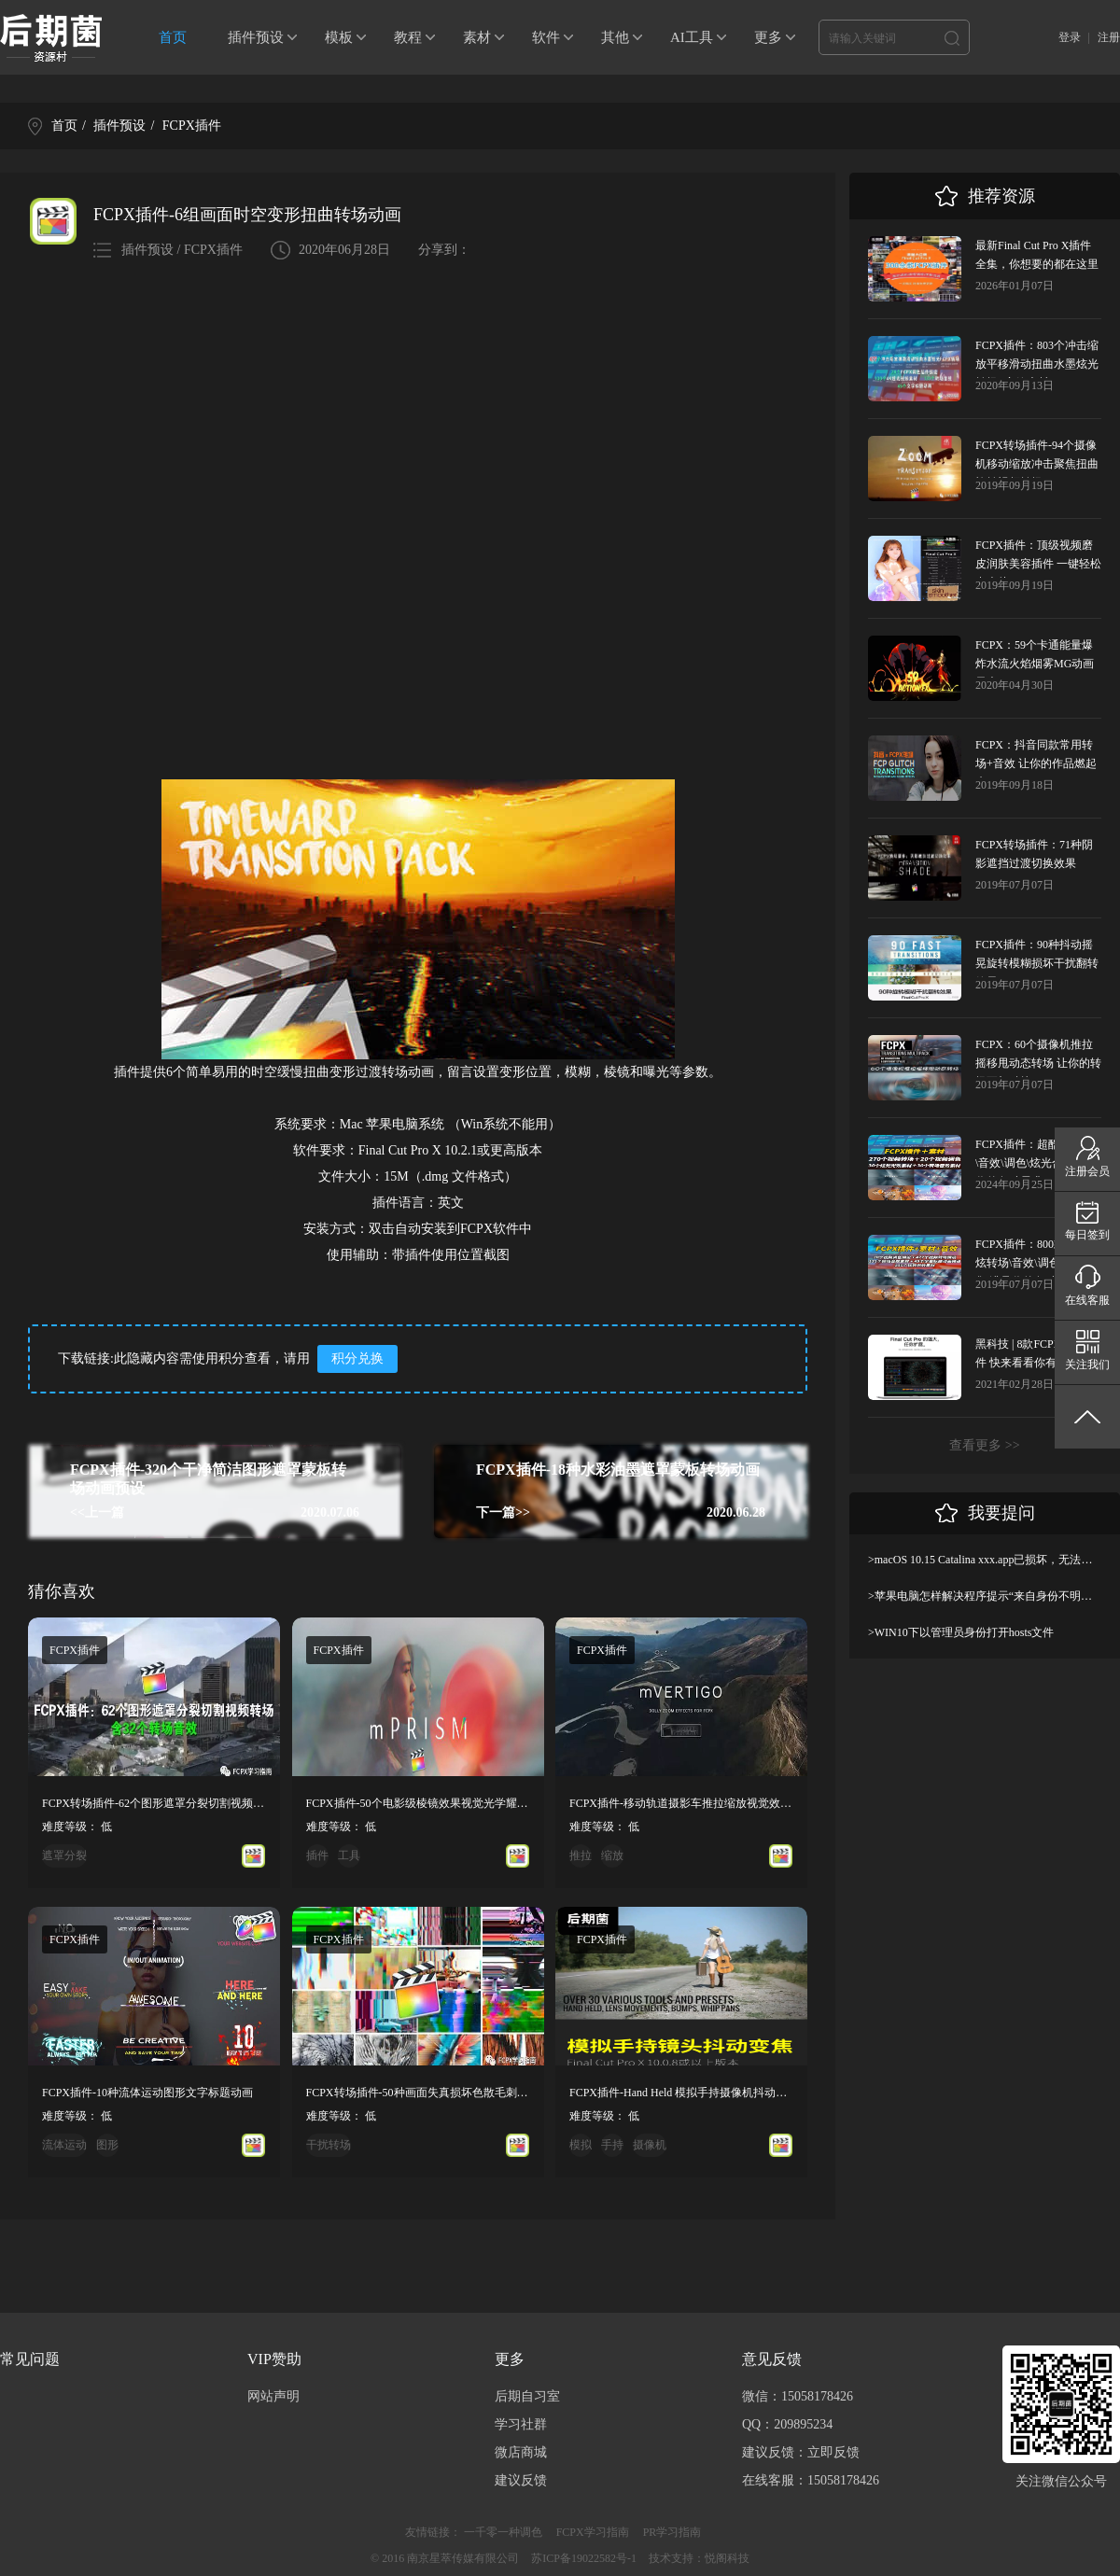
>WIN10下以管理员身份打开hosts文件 (961, 1632)
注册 (1109, 37)
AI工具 (691, 37)
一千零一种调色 (503, 2532)
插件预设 (256, 37)
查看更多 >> (984, 1445)
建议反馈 (521, 2480)
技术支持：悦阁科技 (699, 2558)
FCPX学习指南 (592, 2532)
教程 (408, 37)
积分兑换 (357, 1358)
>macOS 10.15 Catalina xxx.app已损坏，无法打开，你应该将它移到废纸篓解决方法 (984, 1559)
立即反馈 (833, 2452)
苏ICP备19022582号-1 (584, 2558)
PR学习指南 (672, 2532)
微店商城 (521, 2452)
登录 (1069, 37)
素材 (477, 37)
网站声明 (273, 2396)
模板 (339, 37)
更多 (768, 37)
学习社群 (521, 2424)
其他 (615, 37)
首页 (173, 37)
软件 (546, 37)
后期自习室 (527, 2396)
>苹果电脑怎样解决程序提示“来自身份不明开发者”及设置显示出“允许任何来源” (984, 1596)
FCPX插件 (191, 126)
